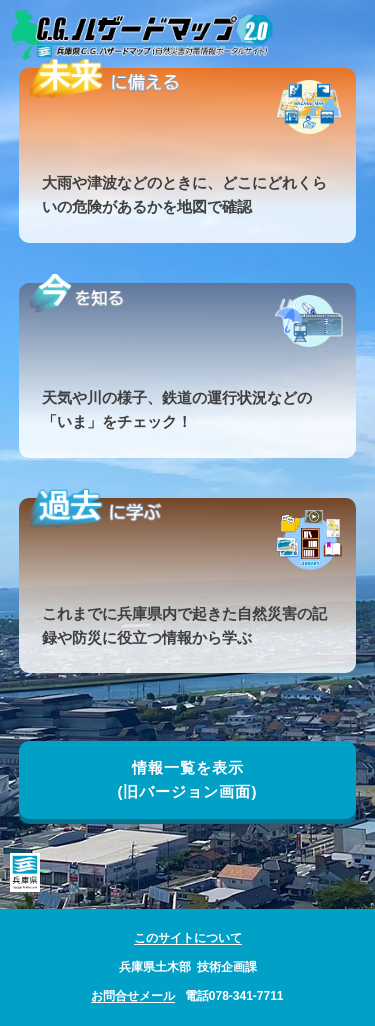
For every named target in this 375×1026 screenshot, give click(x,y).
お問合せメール (133, 996)
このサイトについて (188, 938)
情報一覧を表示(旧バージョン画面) (188, 779)
